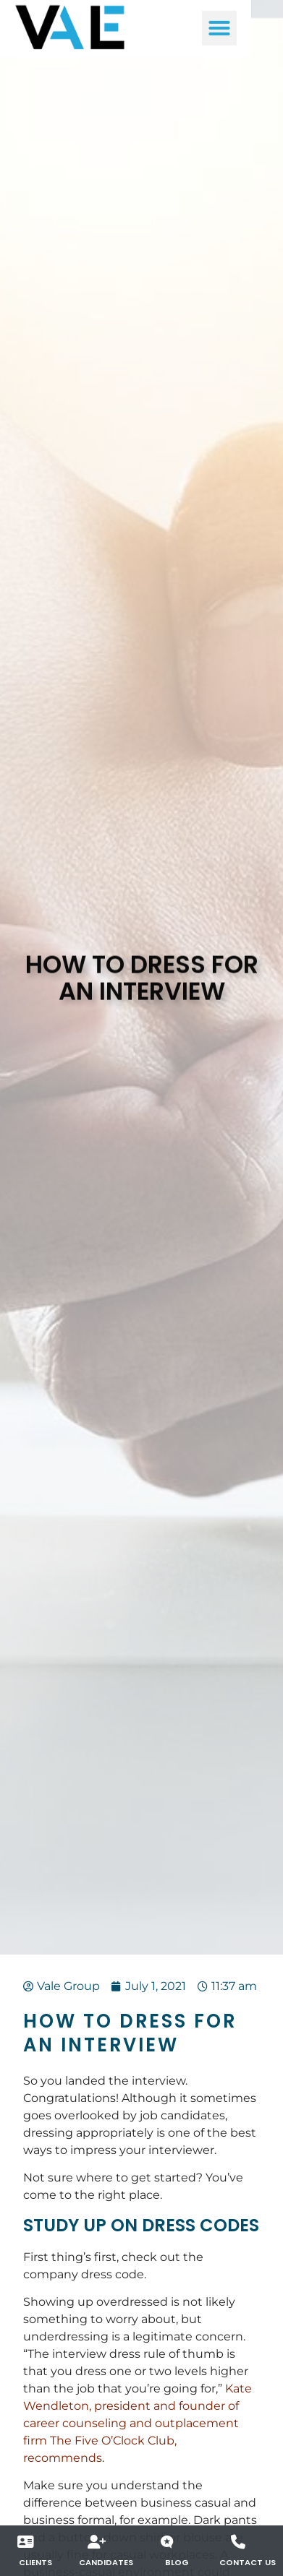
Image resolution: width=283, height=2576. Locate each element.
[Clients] (26, 2542)
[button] (251, 25)
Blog (177, 2562)
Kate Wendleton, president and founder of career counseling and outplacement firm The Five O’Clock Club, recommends (137, 2423)
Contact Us (247, 2562)
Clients (35, 2562)
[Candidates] (97, 2542)
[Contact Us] (238, 2542)
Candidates (106, 2562)
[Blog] (167, 2542)
